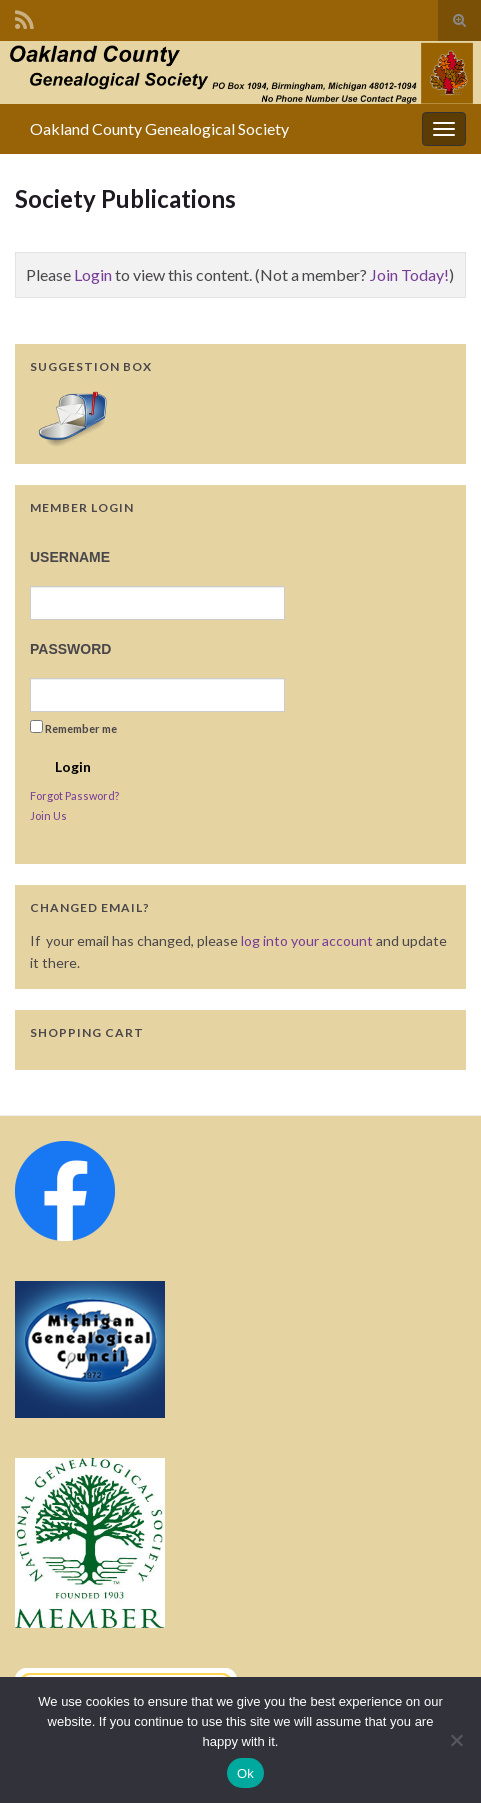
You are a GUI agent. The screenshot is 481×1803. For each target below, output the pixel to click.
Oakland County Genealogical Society (159, 128)
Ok (245, 1773)
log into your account (307, 940)
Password (70, 649)
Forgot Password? (74, 795)
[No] (456, 1740)
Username (70, 557)
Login (93, 274)
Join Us (48, 815)
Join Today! (409, 274)
